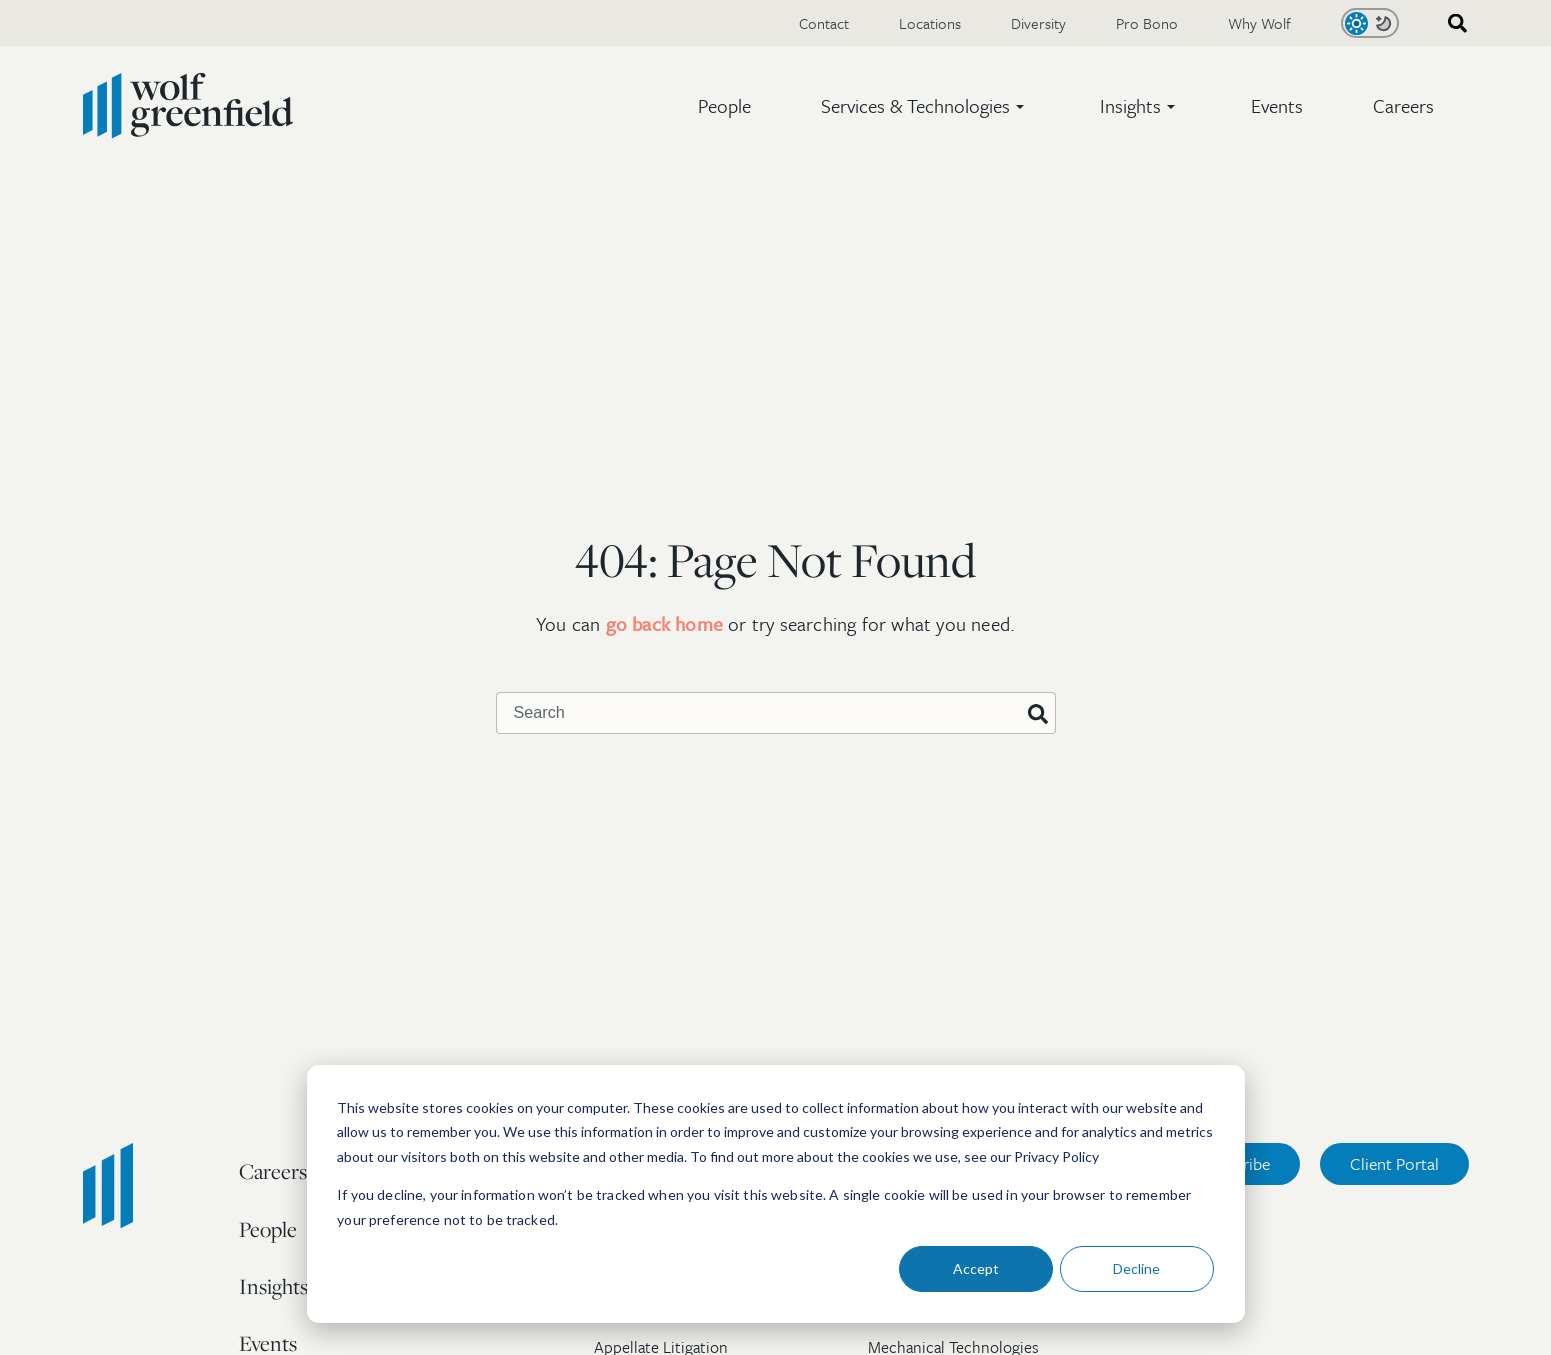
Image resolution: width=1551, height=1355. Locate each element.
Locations (930, 23)
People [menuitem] (268, 1229)
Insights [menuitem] (273, 1286)
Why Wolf (1259, 23)
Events (1277, 105)
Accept (976, 1268)
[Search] (1038, 715)
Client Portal (1394, 1163)
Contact (824, 23)
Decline (1136, 1268)
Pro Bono (1147, 23)
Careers (1403, 105)
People (724, 105)
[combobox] (1451, 23)
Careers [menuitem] (273, 1171)
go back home (664, 623)
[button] (925, 106)
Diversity (1038, 23)
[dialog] (776, 1194)
